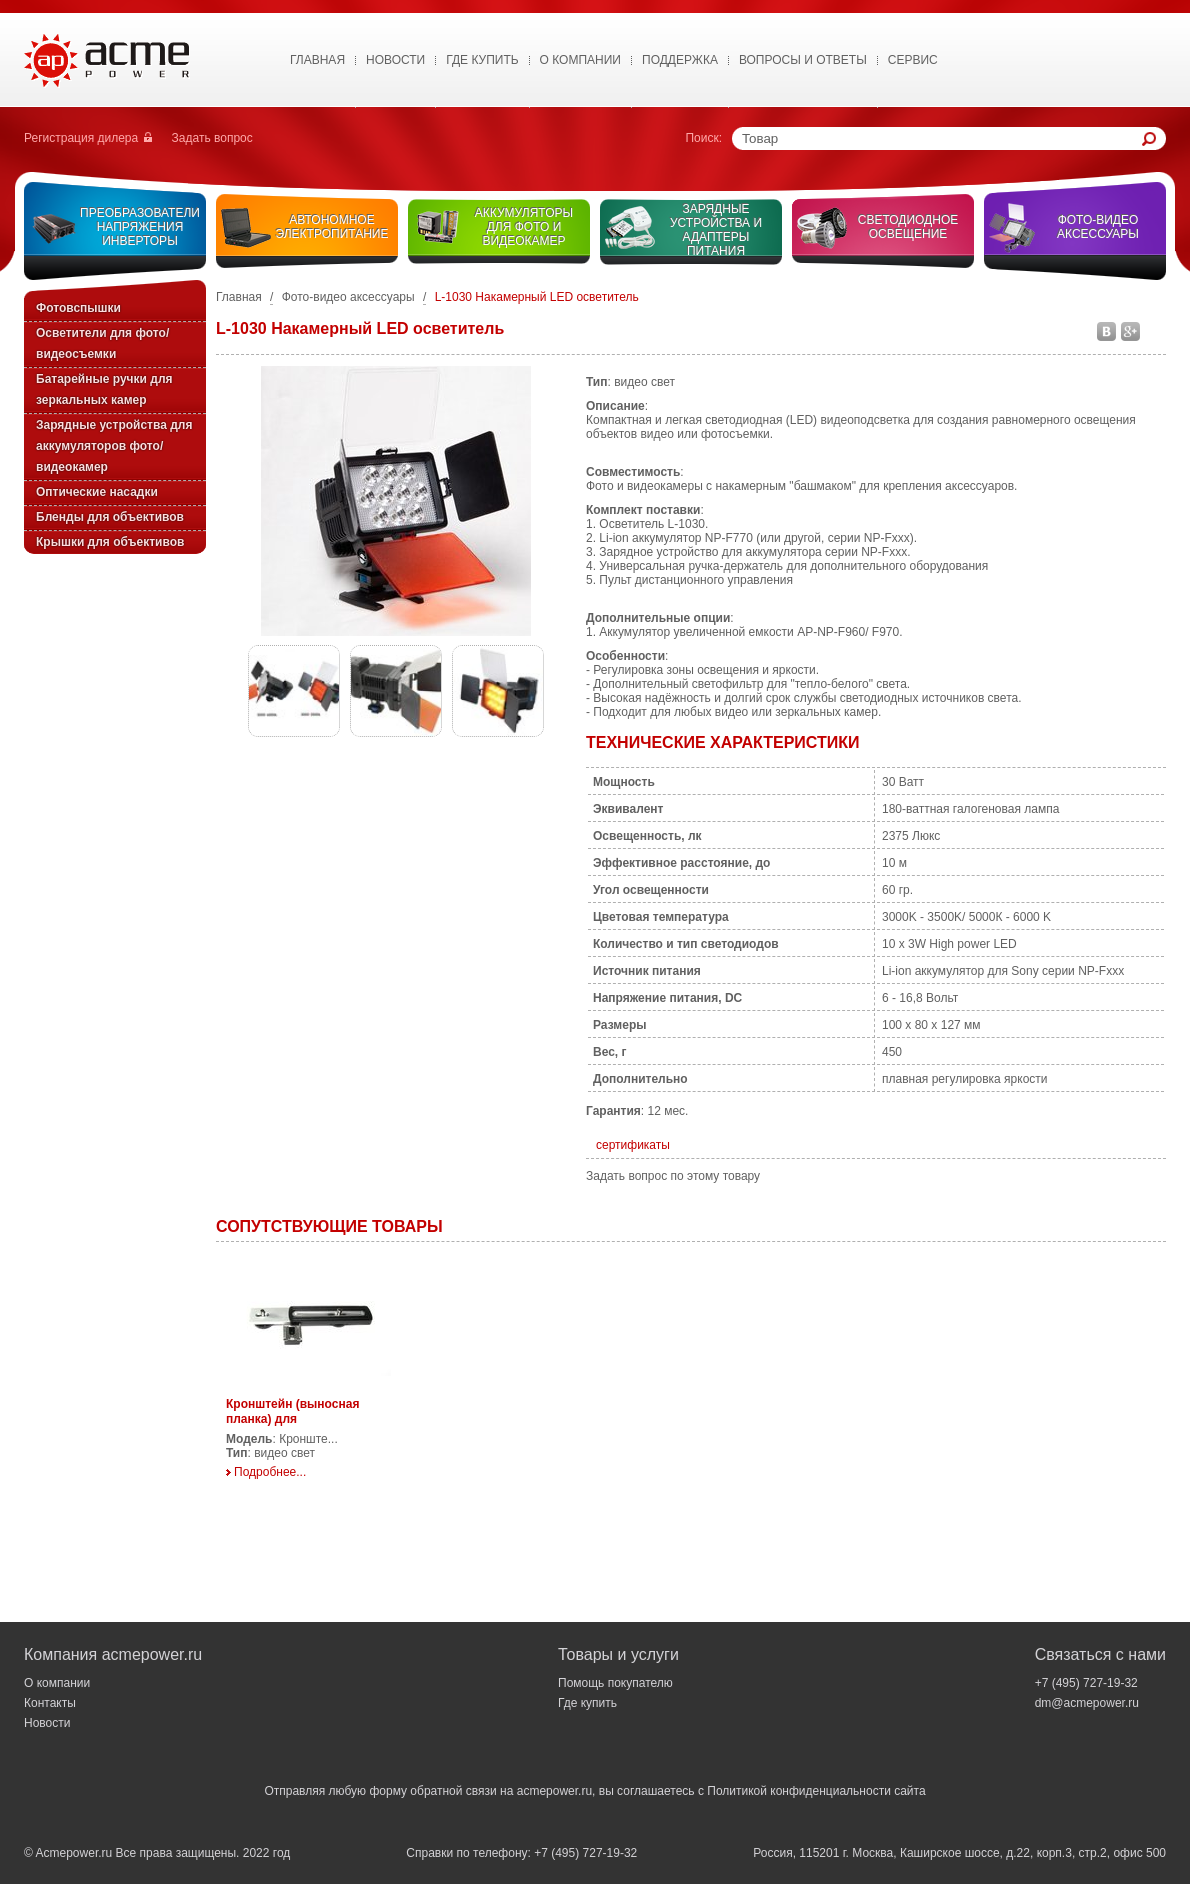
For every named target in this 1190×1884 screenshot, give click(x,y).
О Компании (580, 60)
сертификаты (633, 1145)
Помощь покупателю (615, 1683)
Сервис (913, 60)
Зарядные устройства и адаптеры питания (716, 230)
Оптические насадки (97, 492)
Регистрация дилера (81, 138)
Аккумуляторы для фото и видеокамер (524, 227)
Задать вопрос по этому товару (673, 1176)
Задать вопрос (212, 138)
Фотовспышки (78, 308)
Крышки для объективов (110, 542)
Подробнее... (270, 1472)
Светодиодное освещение (908, 227)
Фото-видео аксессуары (1098, 227)
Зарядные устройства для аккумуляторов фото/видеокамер (114, 446)
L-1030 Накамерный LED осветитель (537, 297)
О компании (57, 1683)
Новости (395, 60)
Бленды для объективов (110, 517)
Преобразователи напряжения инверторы (140, 227)
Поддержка (680, 60)
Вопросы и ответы (803, 60)
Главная (317, 60)
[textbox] (942, 138)
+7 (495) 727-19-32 (1086, 1683)
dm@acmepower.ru (1087, 1703)
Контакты (50, 1703)
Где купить (482, 60)
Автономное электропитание (332, 227)
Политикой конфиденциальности (799, 1791)
